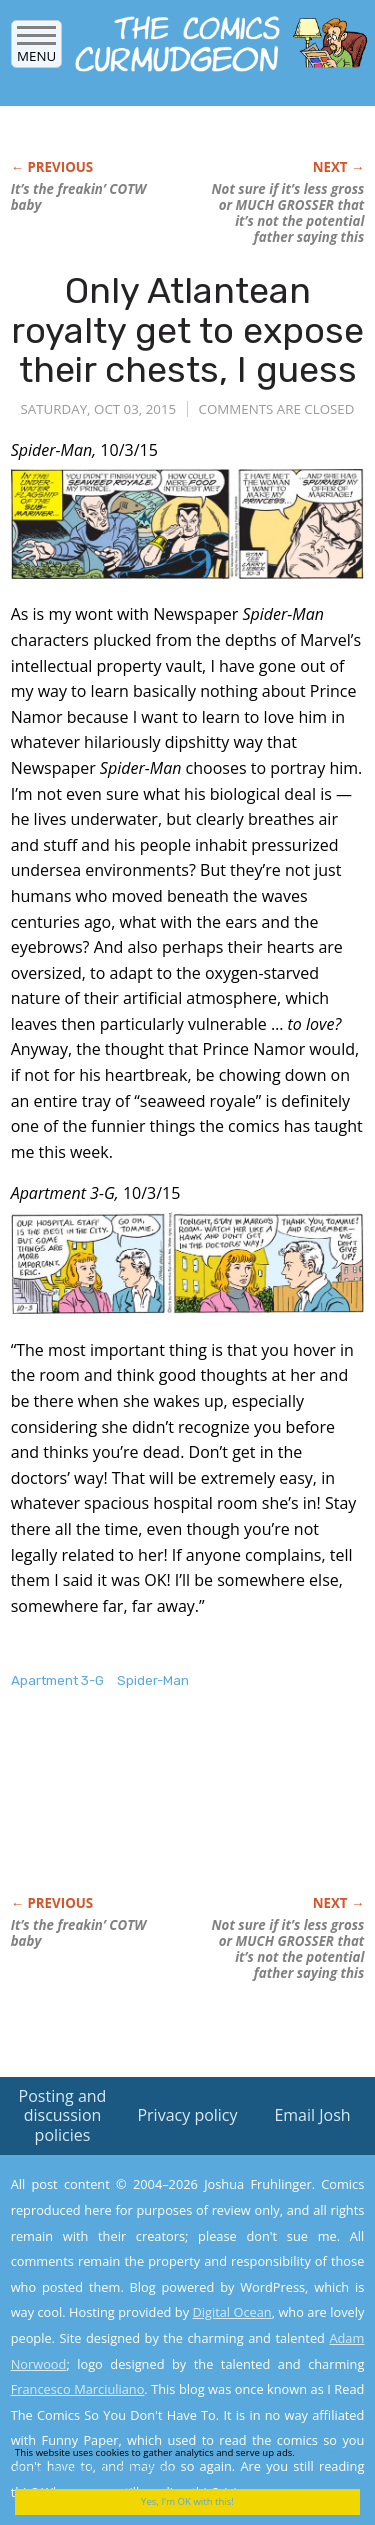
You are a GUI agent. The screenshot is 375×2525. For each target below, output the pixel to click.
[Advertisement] (171, 1813)
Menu (36, 49)
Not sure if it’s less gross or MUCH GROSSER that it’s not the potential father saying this (288, 213)
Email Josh (312, 2115)
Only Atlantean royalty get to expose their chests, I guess (187, 330)
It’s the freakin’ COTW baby (78, 197)
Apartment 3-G (57, 1680)
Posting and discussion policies (63, 2115)
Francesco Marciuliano (78, 2389)
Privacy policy (187, 2115)
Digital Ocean (231, 2312)
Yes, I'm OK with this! (187, 2501)
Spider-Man (153, 1680)
